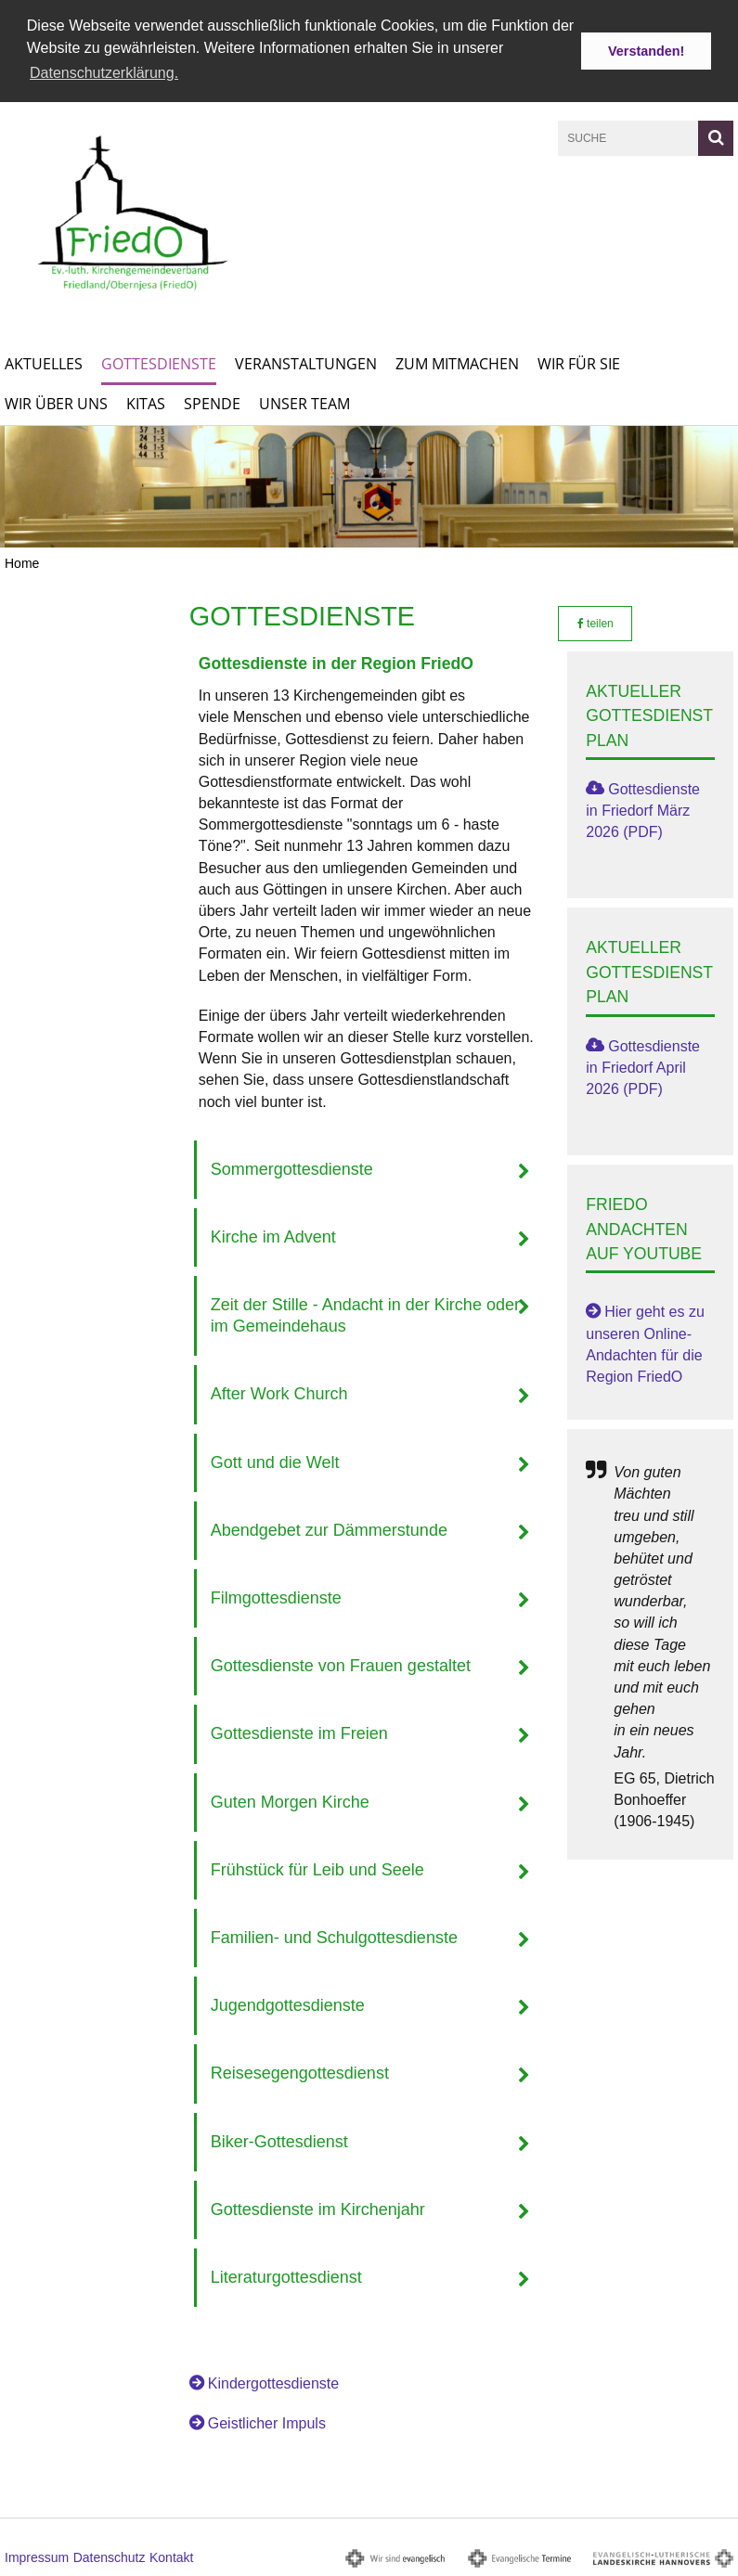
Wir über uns (56, 402)
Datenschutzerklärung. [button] (104, 73)
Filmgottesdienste (276, 1597)
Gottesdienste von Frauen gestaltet (341, 1664)
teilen (595, 621)
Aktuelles (44, 362)
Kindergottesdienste (273, 2382)
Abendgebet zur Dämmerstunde (329, 1528)
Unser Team (304, 402)
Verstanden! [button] (646, 51)
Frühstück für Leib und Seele (317, 1868)
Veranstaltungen (306, 362)
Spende (212, 402)
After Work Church (279, 1393)
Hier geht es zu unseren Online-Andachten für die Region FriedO (645, 1343)
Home (22, 561)
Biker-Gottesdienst (279, 2140)
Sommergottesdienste (292, 1167)
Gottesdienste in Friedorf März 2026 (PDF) (643, 808)
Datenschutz (109, 2556)
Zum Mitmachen (457, 362)
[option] (369, 485)
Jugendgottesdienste (288, 2004)
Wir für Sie (578, 362)
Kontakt (171, 2556)
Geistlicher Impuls (267, 2422)
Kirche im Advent (273, 1235)
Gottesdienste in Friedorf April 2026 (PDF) (643, 1066)
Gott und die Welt (275, 1460)
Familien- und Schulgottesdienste (334, 1935)
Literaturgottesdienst (286, 2275)
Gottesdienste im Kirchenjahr (318, 2207)
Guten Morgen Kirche (290, 1800)
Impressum (37, 2556)
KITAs (145, 402)
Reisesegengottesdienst (300, 2072)
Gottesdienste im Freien (299, 1732)
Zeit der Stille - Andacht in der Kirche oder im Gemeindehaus (365, 1314)
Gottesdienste (158, 362)
